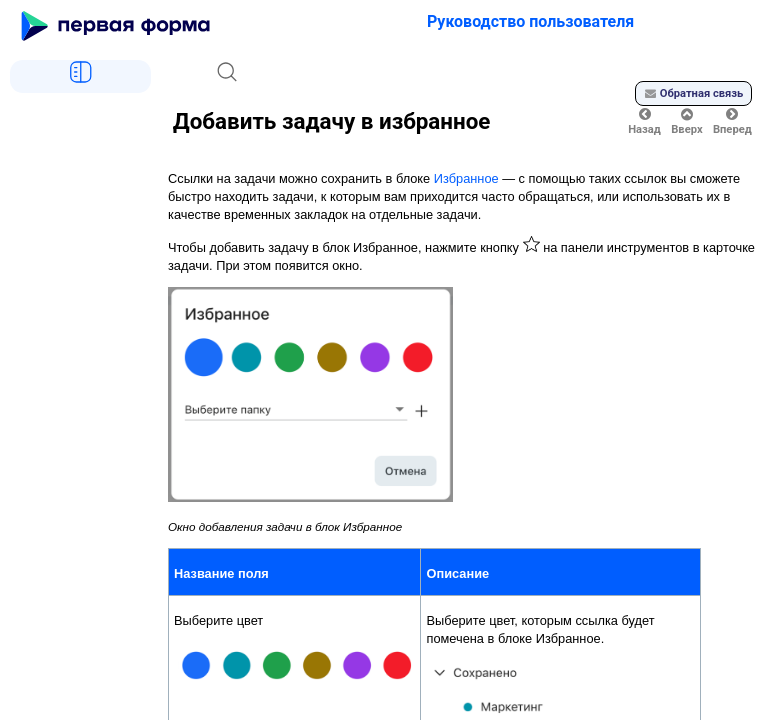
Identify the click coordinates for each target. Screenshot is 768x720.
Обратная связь (694, 93)
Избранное (466, 178)
